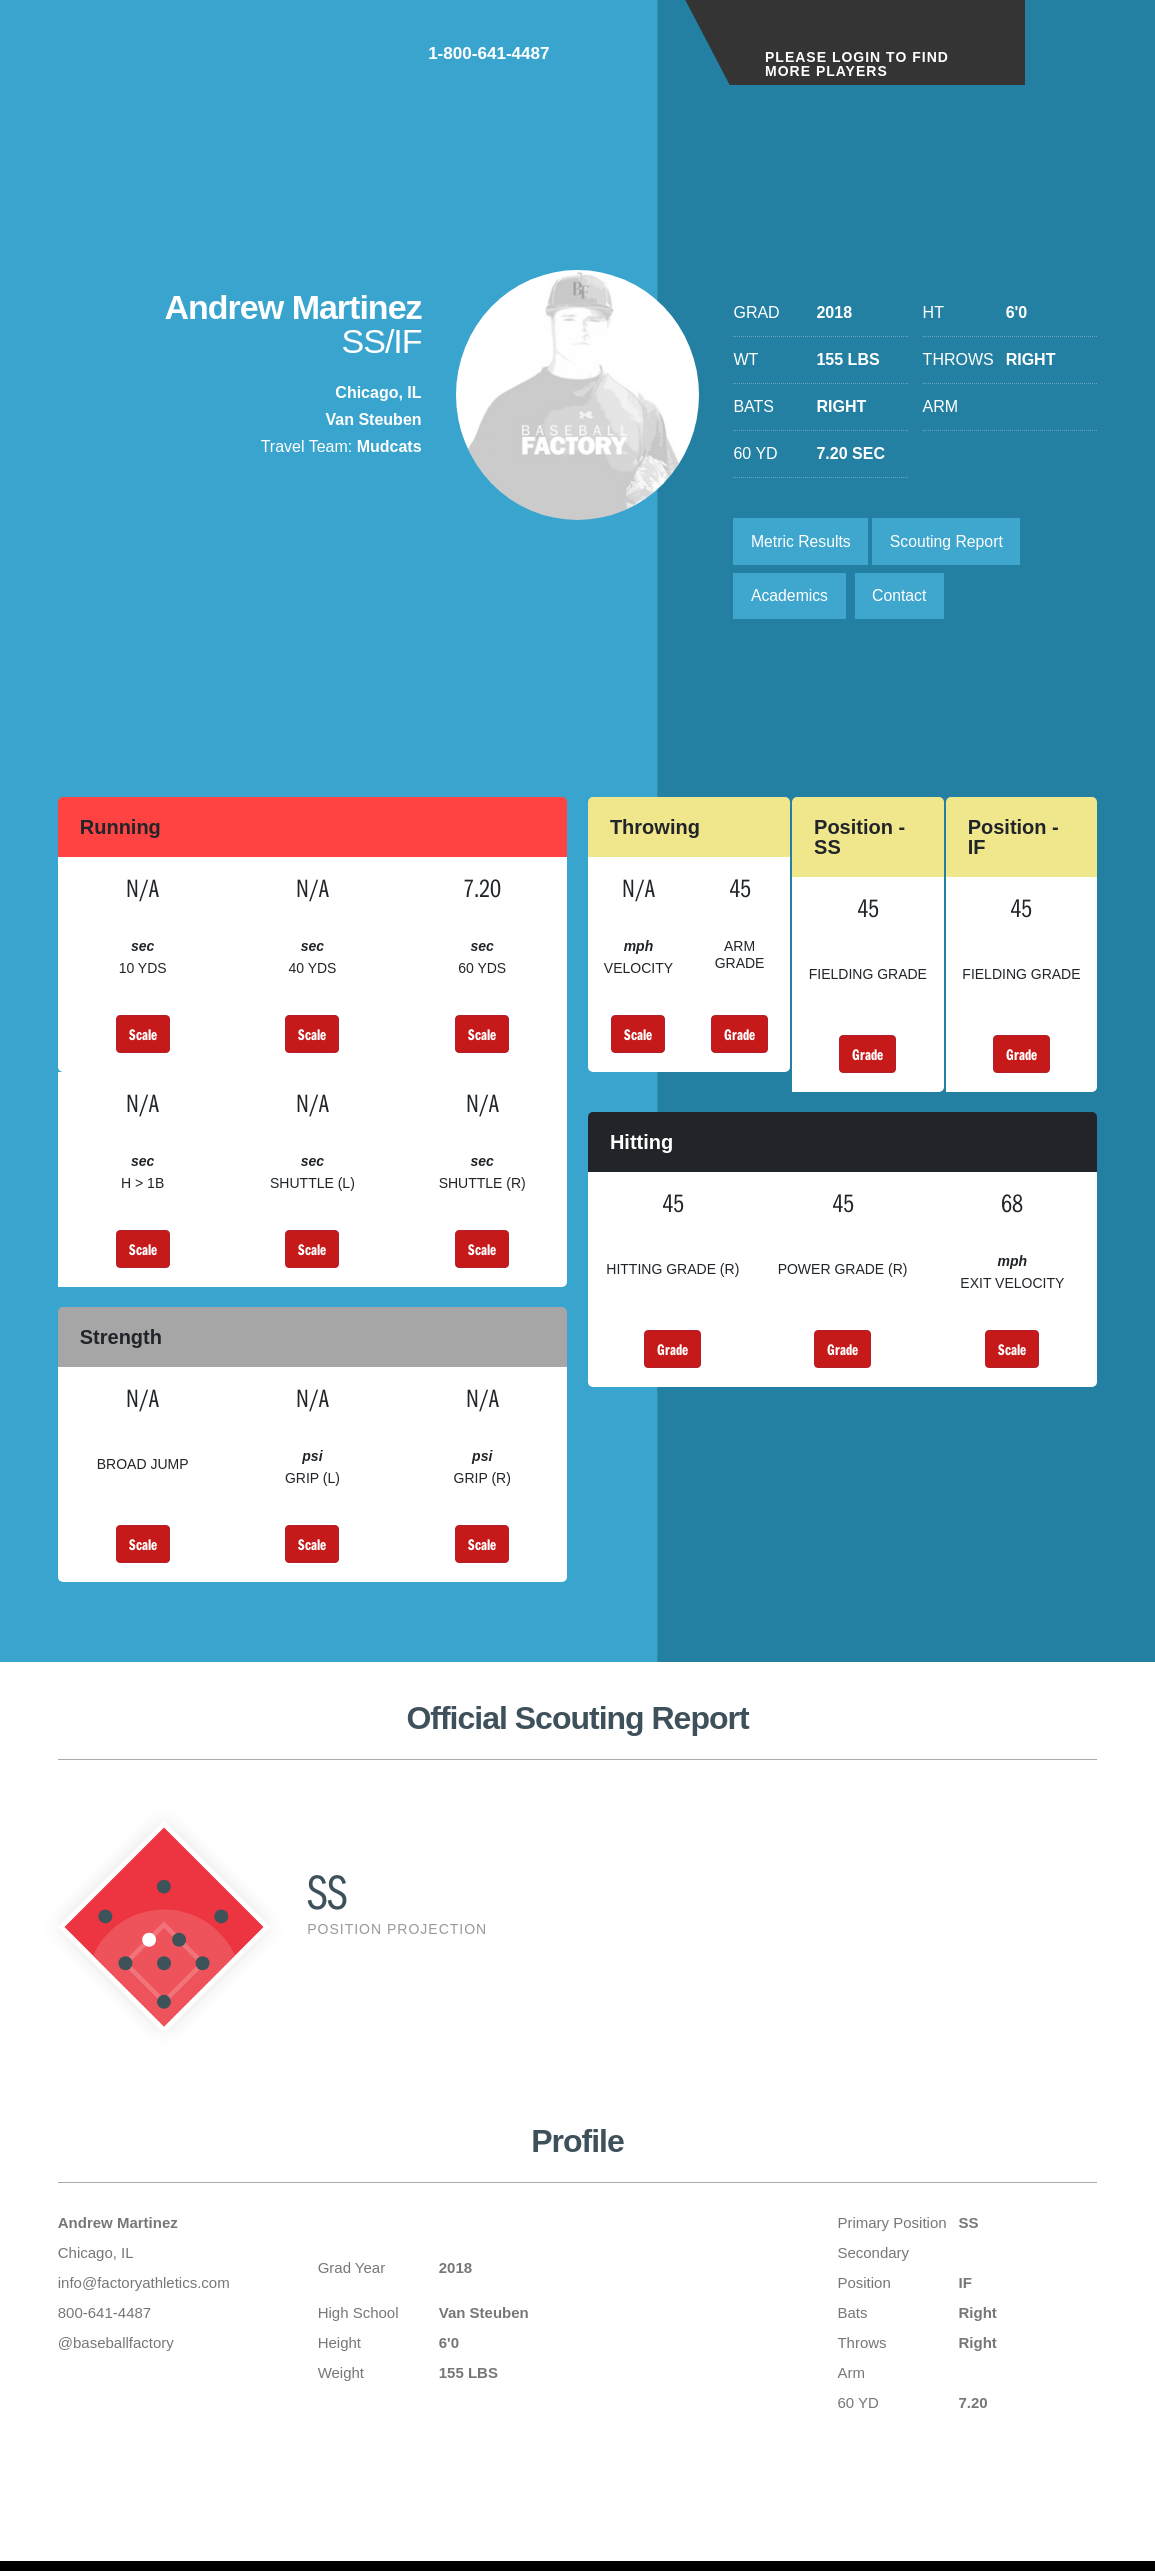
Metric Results (801, 541)
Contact (902, 597)
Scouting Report (950, 541)
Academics (790, 597)
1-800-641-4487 (591, 58)
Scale (143, 1037)
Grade (739, 1037)
